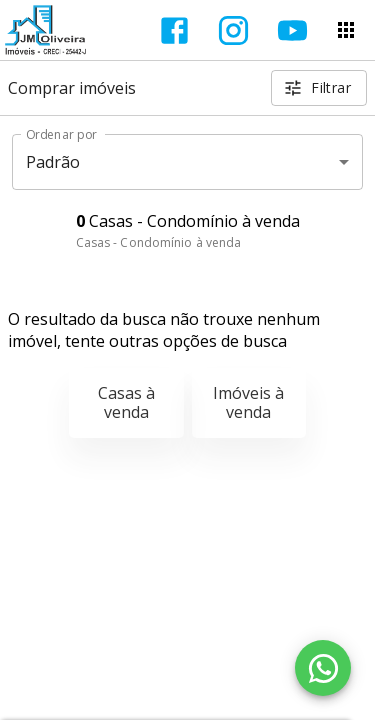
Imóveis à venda (248, 402)
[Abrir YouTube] (292, 30)
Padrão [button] (53, 162)
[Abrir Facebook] (174, 30)
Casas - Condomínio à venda (159, 242)
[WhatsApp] (323, 668)
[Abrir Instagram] (233, 30)
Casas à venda (126, 402)
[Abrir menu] (346, 30)
